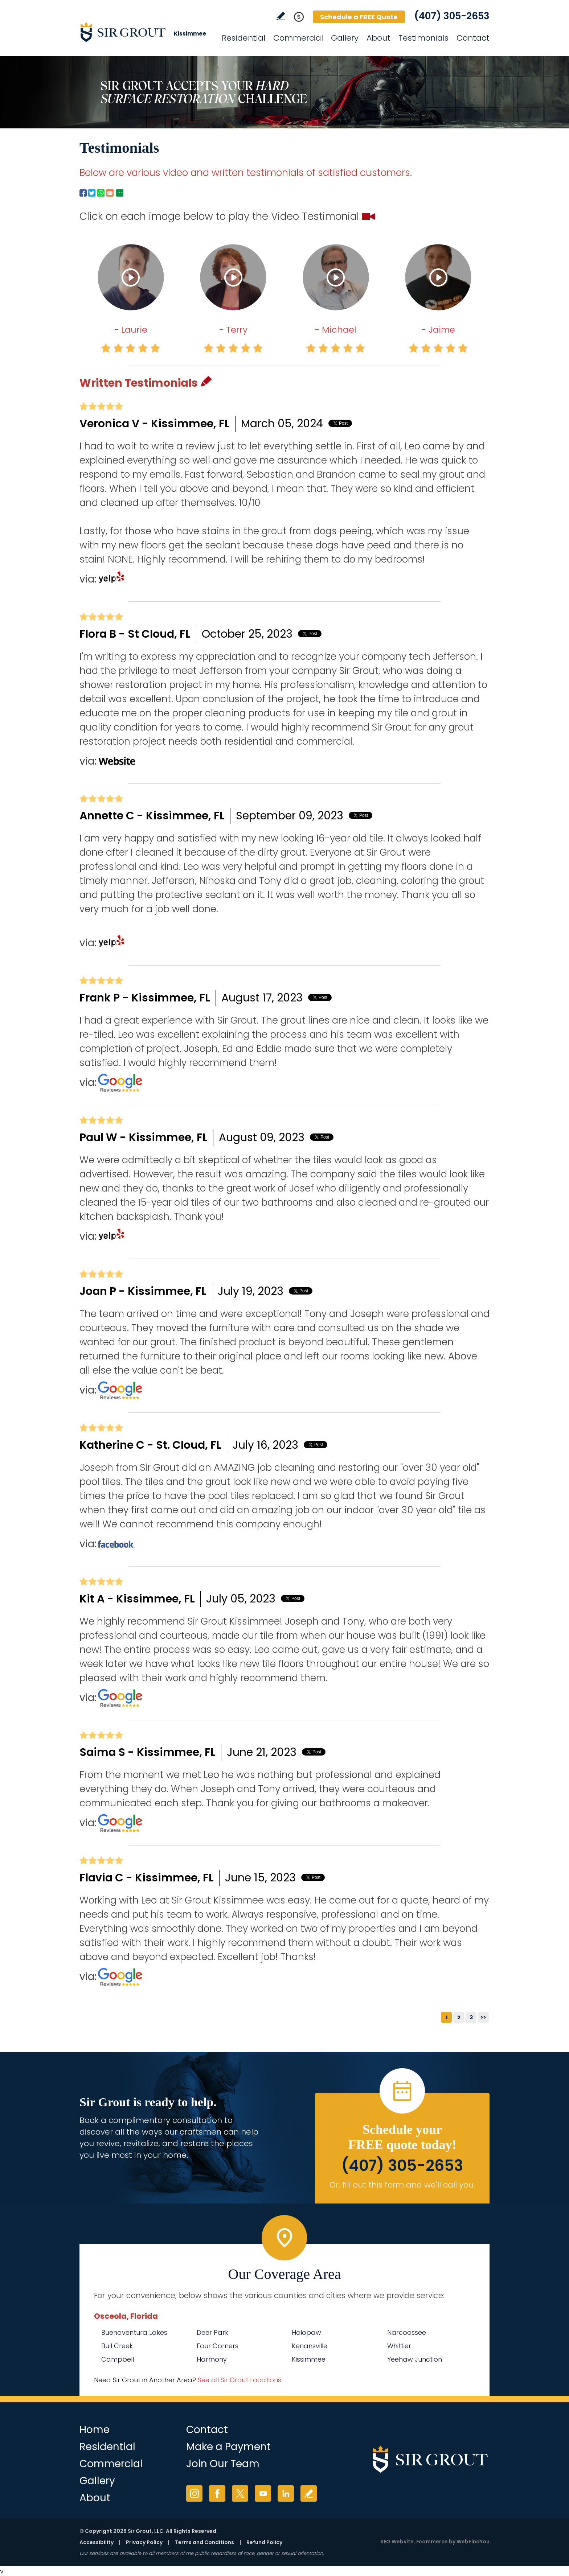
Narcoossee (406, 2332)
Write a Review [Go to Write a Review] (281, 16)
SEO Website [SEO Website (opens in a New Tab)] (397, 2541)
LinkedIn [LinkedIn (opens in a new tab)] (286, 2493)
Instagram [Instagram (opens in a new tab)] (194, 2493)
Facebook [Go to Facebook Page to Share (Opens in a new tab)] (83, 193)
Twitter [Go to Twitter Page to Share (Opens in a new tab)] (91, 193)
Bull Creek (117, 2345)
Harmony (212, 2359)
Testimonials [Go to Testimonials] (423, 38)
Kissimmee (309, 2359)
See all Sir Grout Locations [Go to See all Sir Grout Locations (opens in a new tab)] (239, 2379)
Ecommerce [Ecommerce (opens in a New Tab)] (432, 2541)
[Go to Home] (144, 32)
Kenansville (309, 2345)
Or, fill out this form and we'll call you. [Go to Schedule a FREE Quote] (402, 2184)
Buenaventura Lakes (134, 2332)
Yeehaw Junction (414, 2359)
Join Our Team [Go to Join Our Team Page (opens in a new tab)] (222, 2464)
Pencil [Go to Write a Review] (206, 381)
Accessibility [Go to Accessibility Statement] (96, 2542)
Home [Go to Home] (94, 2430)
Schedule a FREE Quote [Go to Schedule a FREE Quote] (359, 16)
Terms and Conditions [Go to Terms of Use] (204, 2542)
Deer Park (212, 2332)
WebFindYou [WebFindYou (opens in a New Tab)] (473, 2541)
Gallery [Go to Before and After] (345, 38)
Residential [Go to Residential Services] (243, 38)
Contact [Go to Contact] (473, 38)
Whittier (399, 2345)
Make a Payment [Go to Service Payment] (228, 2447)
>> (483, 2017)
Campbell (117, 2359)
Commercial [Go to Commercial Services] (298, 38)
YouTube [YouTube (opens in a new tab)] (263, 2493)
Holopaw (306, 2332)
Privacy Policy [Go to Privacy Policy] (144, 2542)
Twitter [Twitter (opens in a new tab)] (240, 2493)
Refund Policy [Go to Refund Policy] (264, 2542)
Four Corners (217, 2345)
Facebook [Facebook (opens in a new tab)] (217, 2493)
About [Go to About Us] (378, 38)
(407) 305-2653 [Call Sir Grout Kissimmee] (452, 15)
